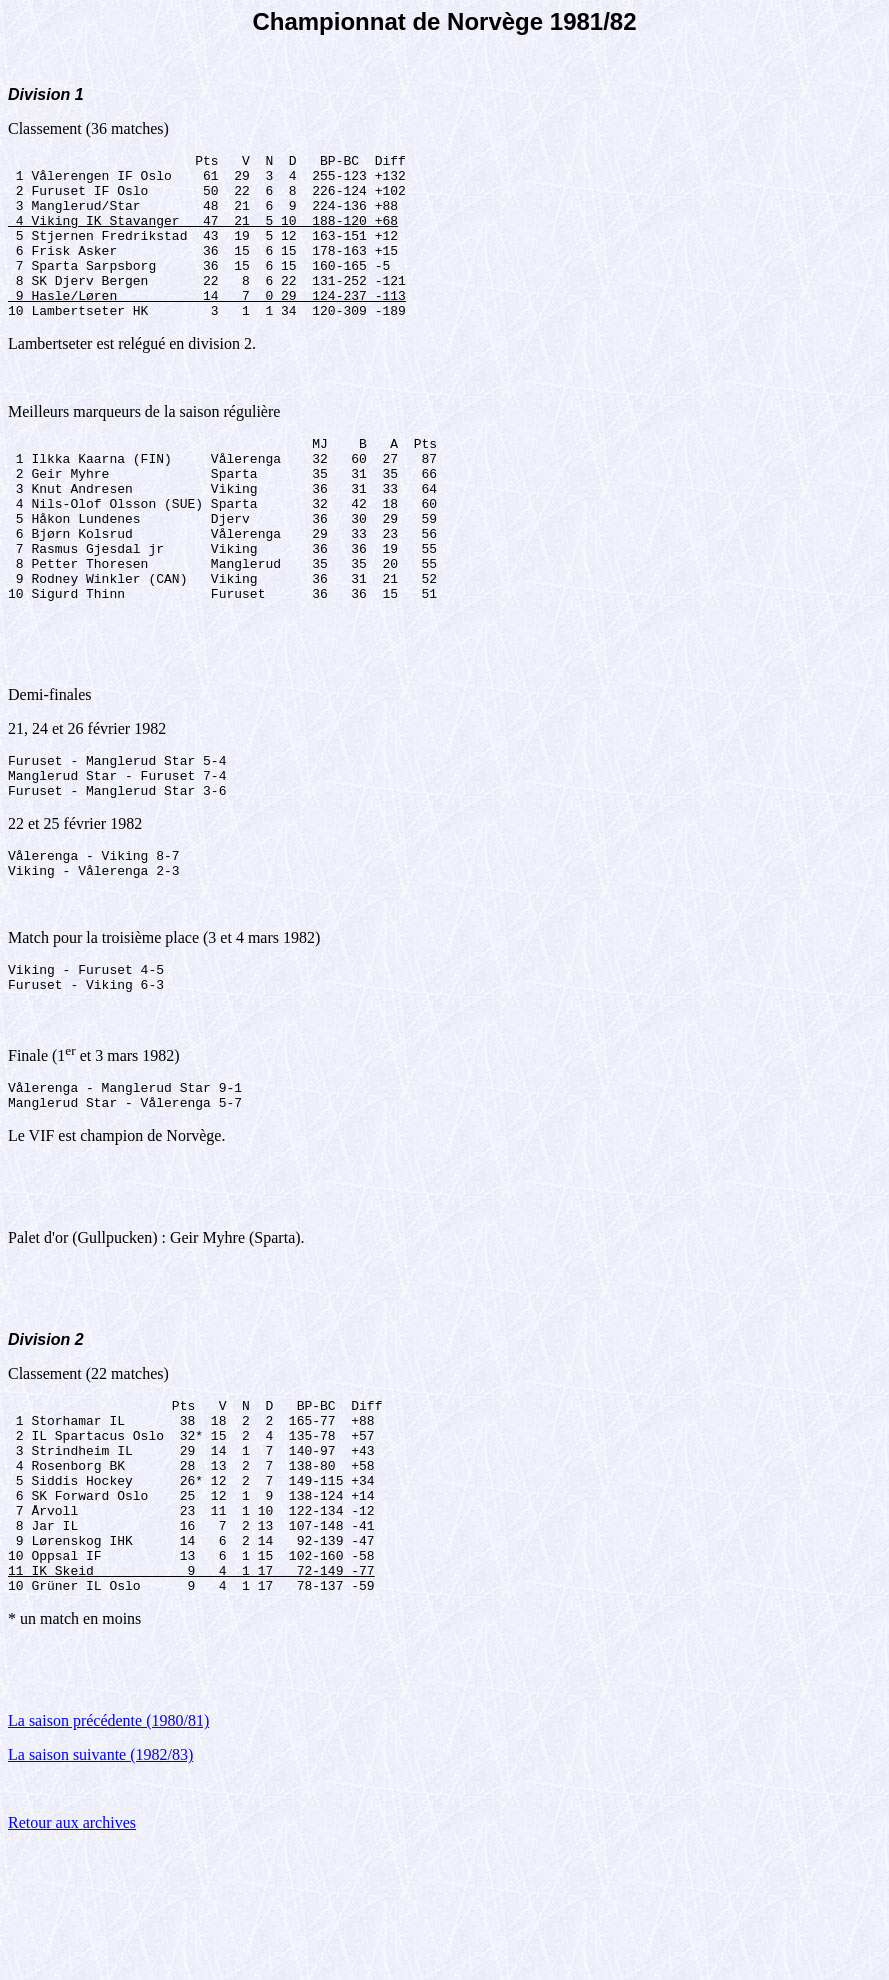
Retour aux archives (72, 1954)
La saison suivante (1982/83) (100, 1886)
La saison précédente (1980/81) (108, 1852)
